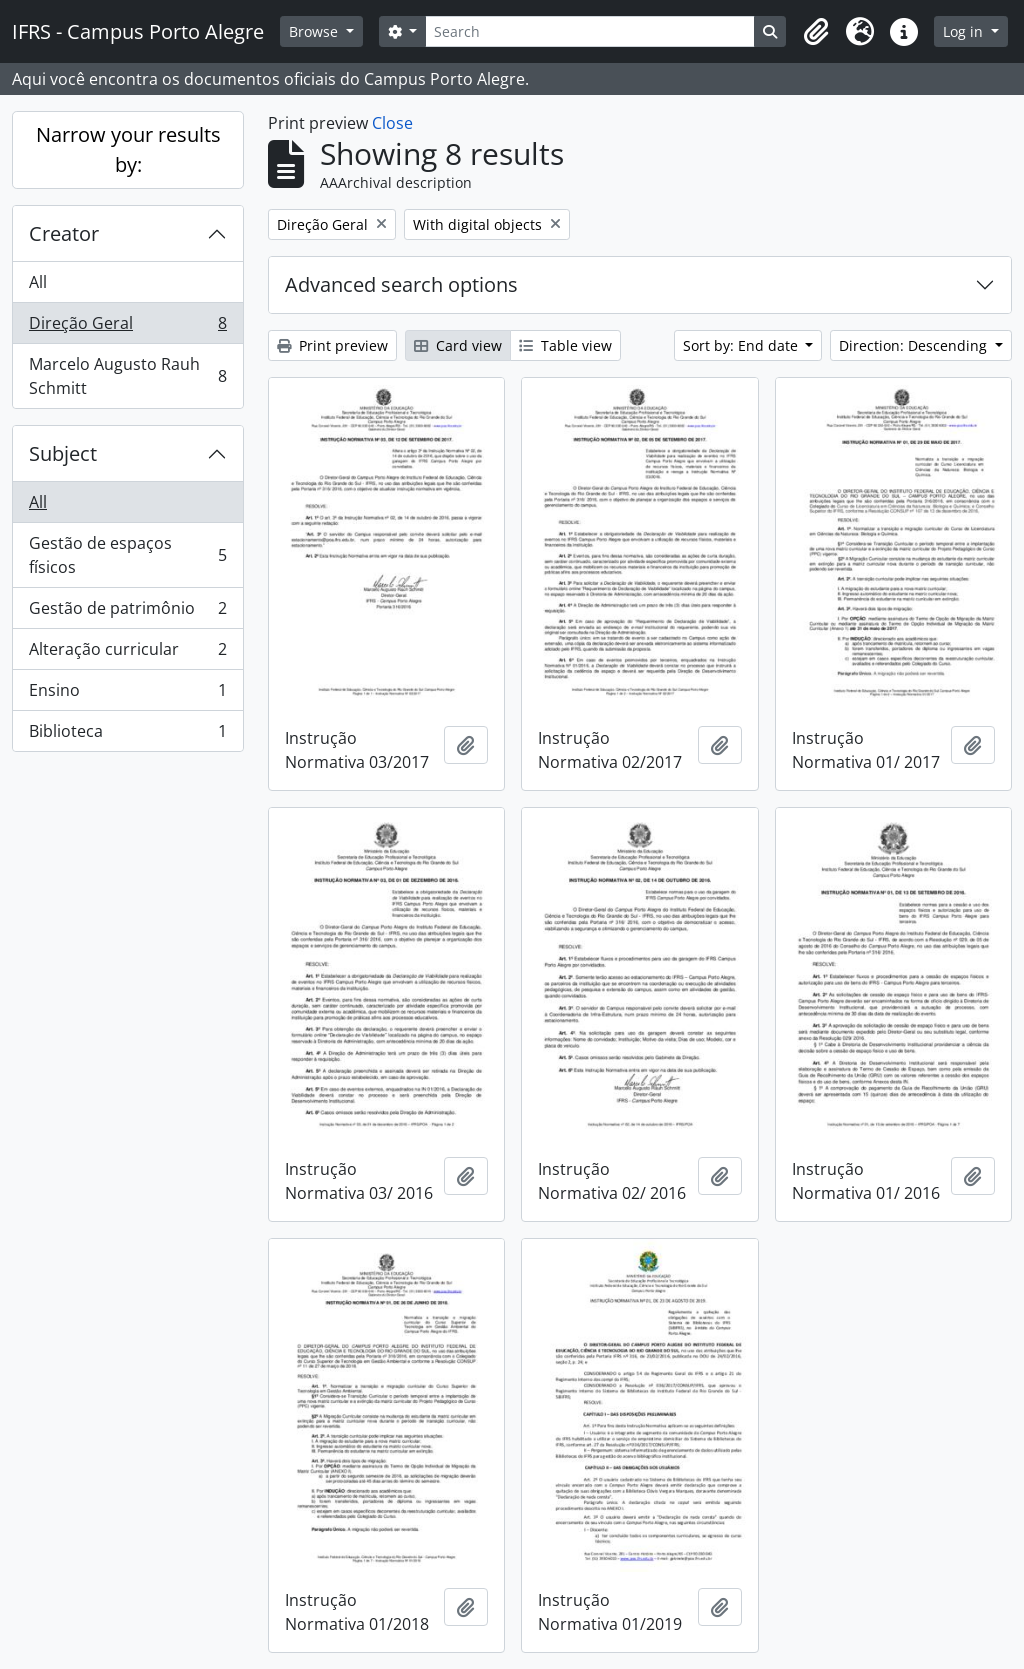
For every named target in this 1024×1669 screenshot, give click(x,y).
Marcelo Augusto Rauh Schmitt (127, 376)
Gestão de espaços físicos (127, 555)
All (38, 282)
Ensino (127, 694)
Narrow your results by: (128, 149)
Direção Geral (127, 327)
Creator (64, 233)
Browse (315, 31)
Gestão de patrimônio (127, 612)
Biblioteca (127, 735)
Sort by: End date (742, 345)
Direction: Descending (915, 345)
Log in (965, 31)
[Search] (590, 31)
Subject (63, 453)
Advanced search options (401, 284)
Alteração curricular (127, 653)
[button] (816, 32)
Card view (458, 345)
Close (392, 123)
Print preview (332, 345)
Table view (565, 345)
